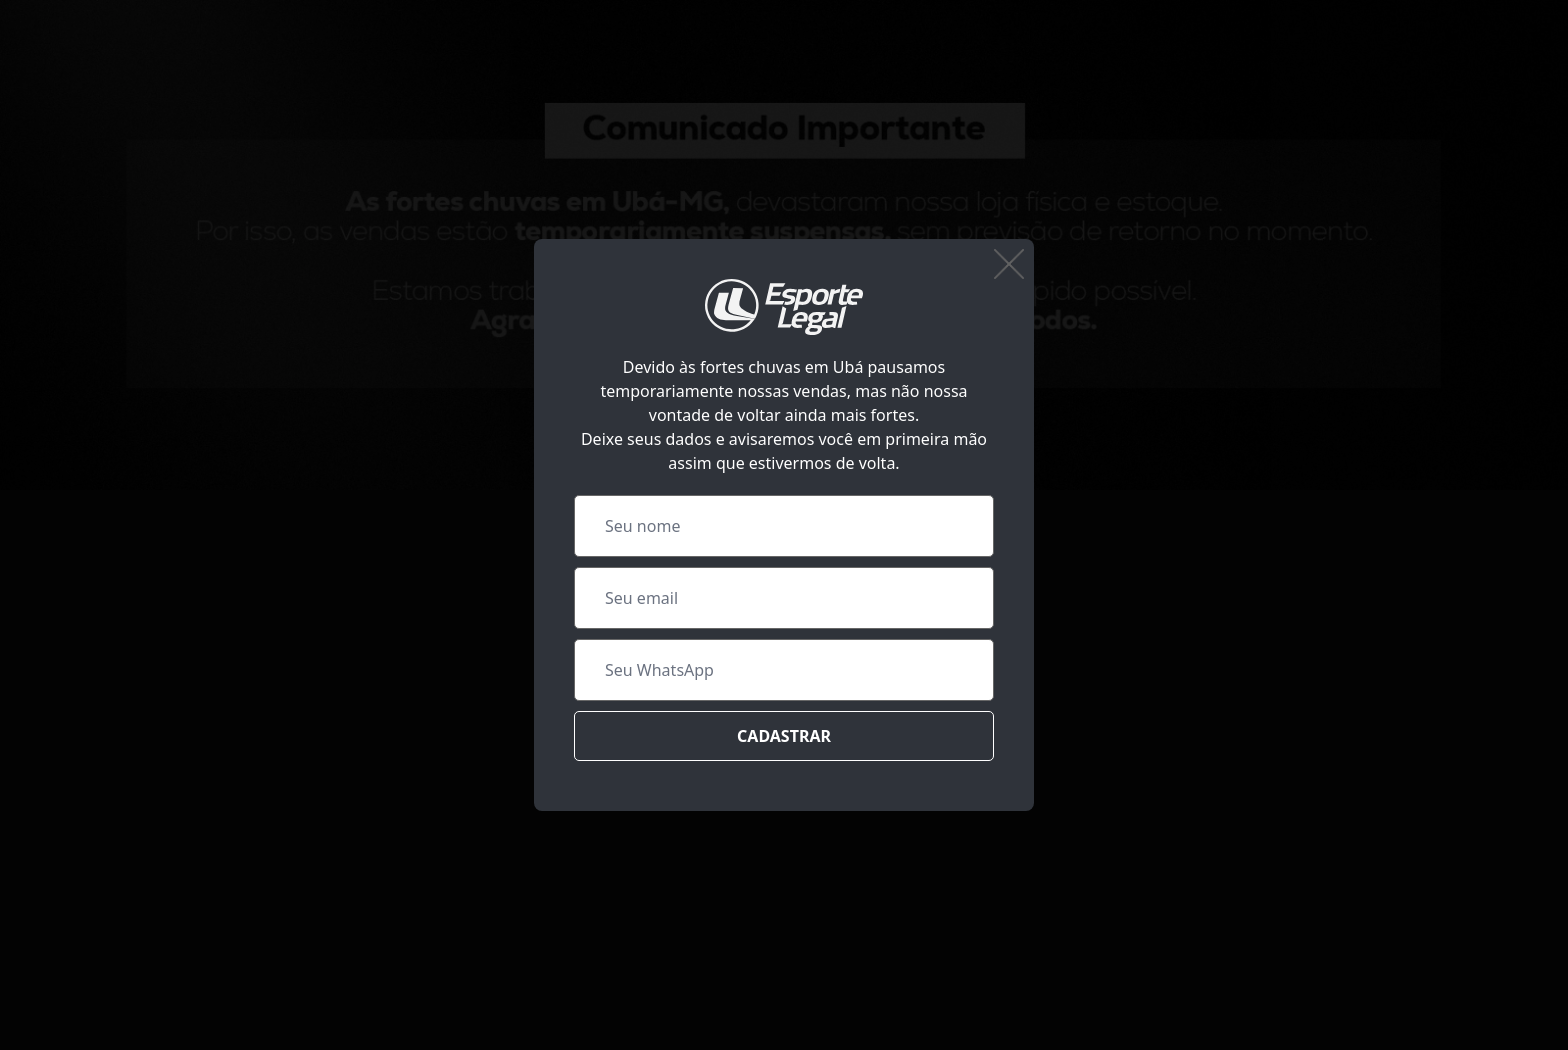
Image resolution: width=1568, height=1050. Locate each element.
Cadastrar (784, 736)
